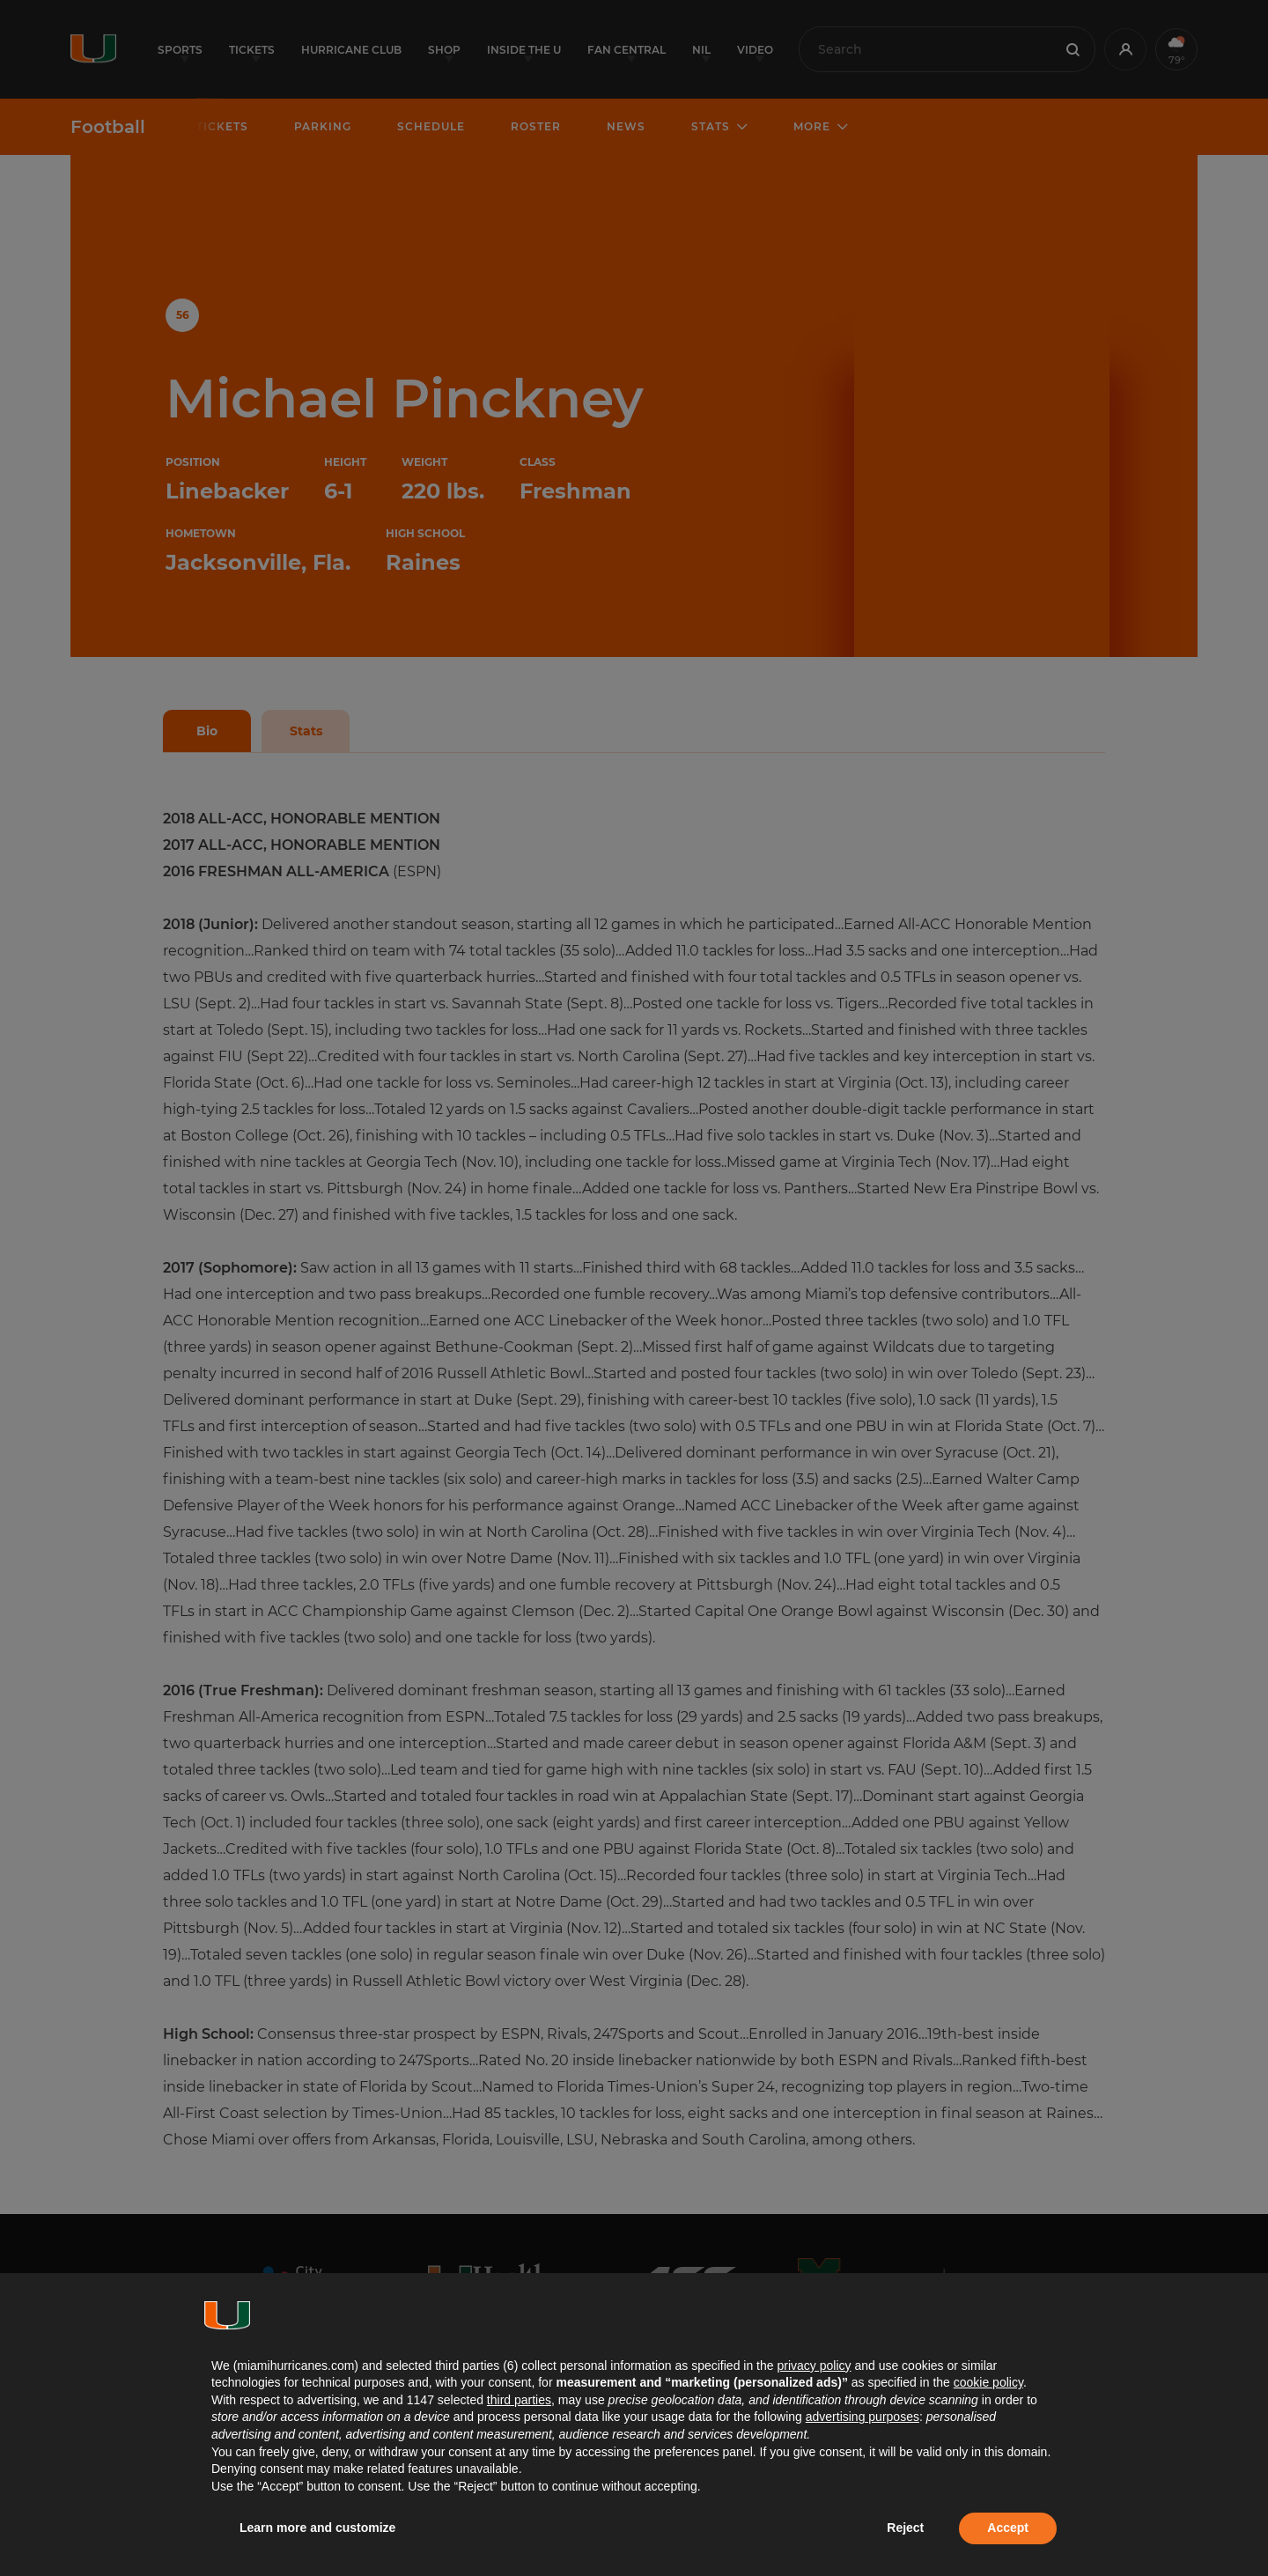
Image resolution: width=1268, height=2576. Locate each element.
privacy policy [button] (814, 2365)
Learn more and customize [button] (317, 2528)
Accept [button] (1007, 2528)
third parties (519, 2400)
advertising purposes (862, 2417)
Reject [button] (905, 2528)
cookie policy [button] (988, 2382)
